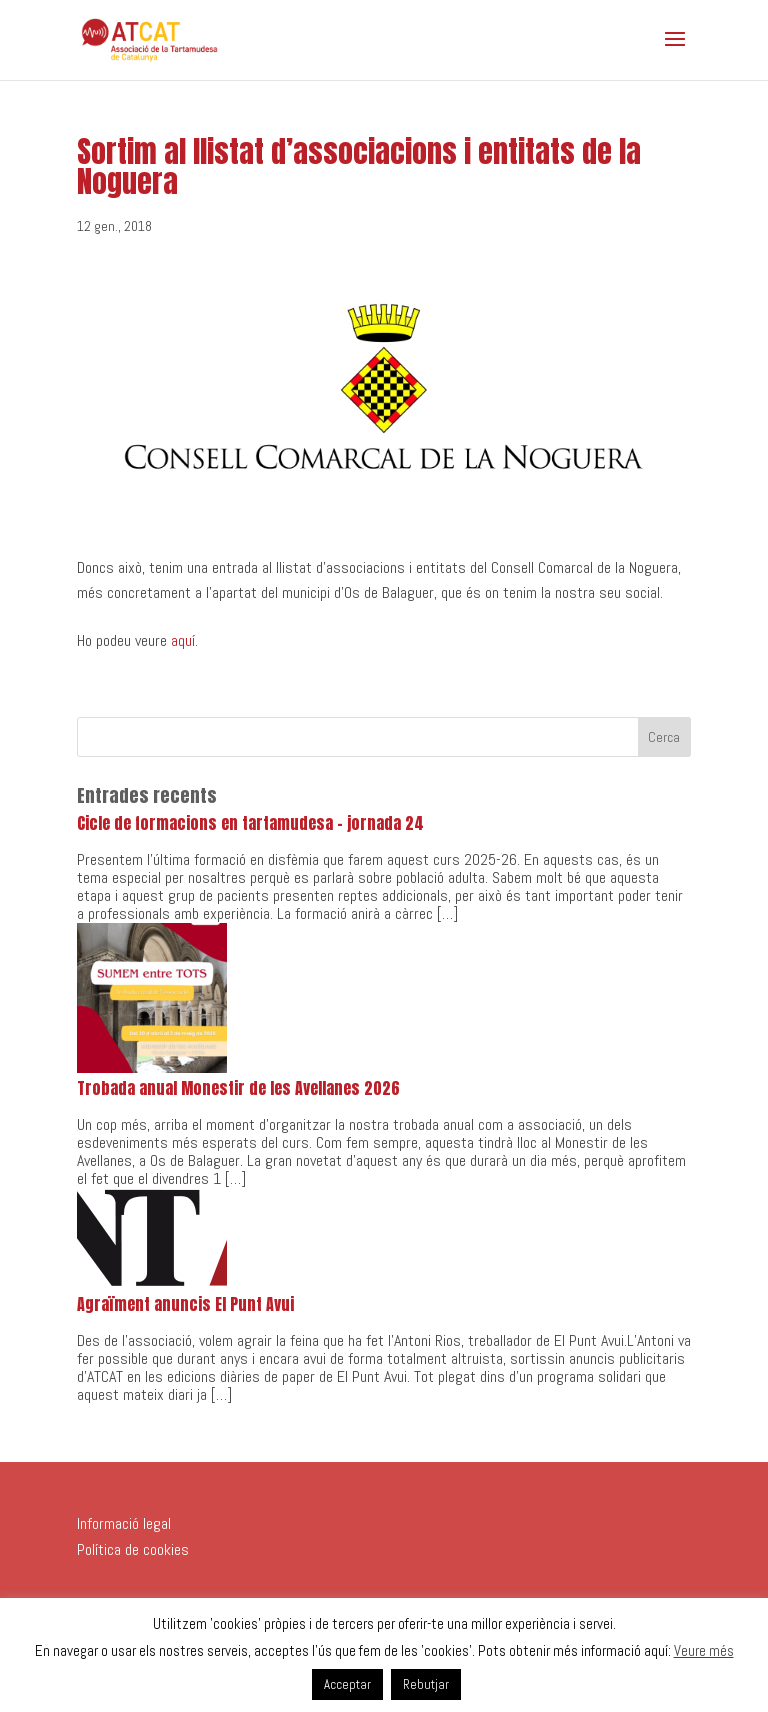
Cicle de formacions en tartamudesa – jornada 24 (250, 823)
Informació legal (124, 1523)
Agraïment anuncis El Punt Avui (185, 1304)
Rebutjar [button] (426, 1684)
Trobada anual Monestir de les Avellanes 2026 (238, 1088)
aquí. (184, 640)
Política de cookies (133, 1549)
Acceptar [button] (347, 1684)
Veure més (704, 1650)
